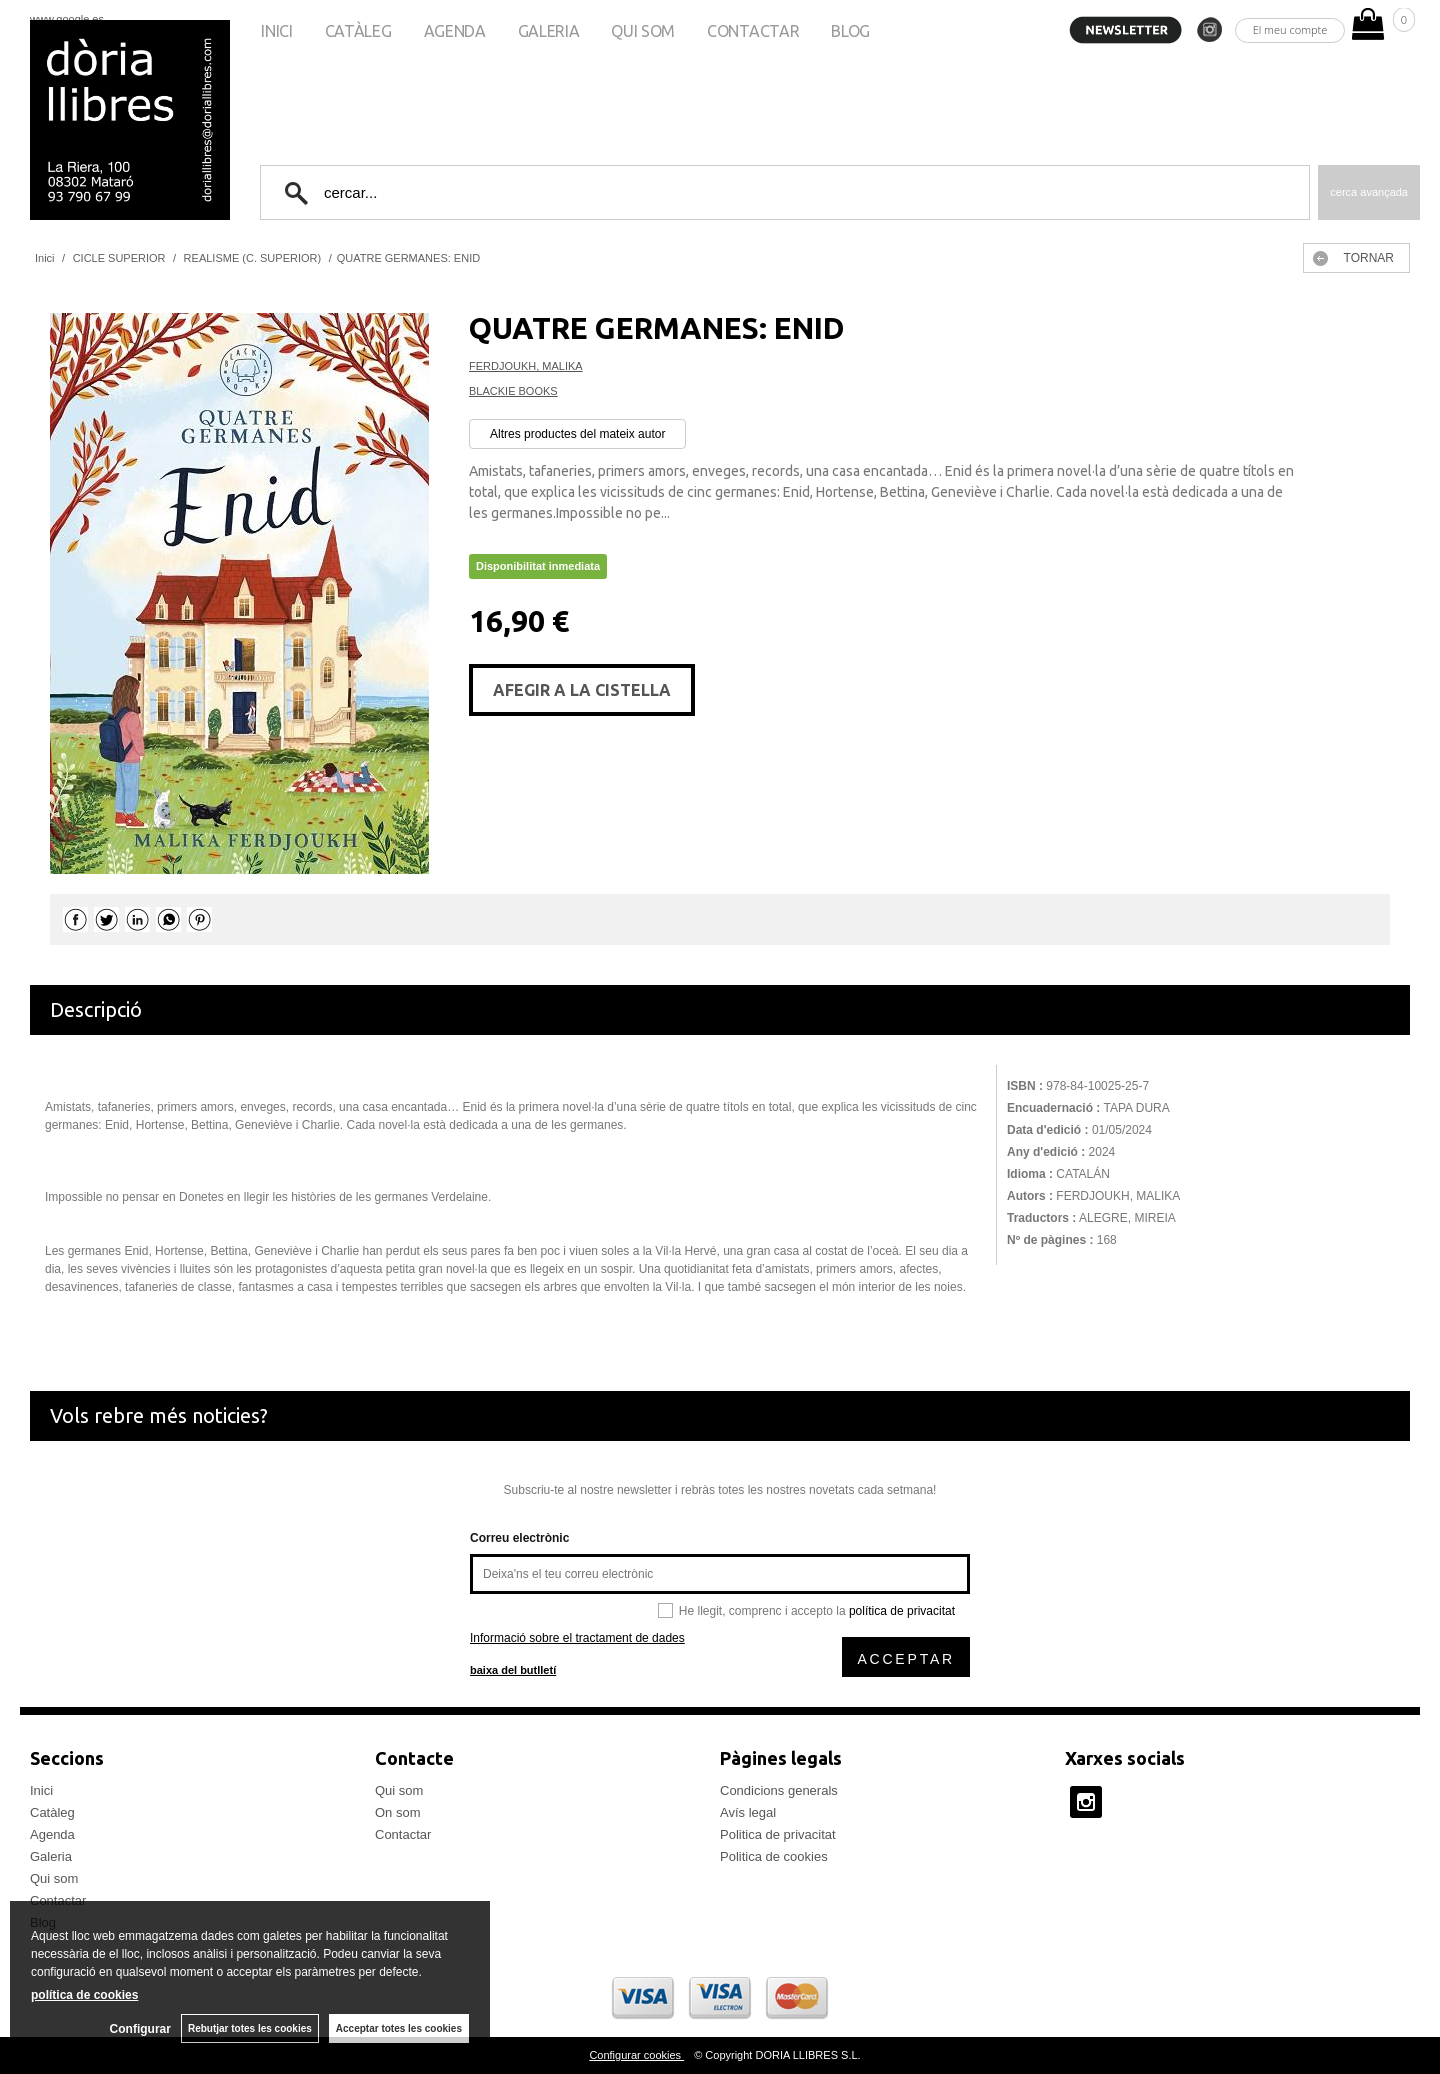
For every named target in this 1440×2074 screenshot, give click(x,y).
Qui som (643, 31)
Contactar (753, 31)
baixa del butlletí (513, 1670)
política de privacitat (902, 1611)
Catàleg (358, 31)
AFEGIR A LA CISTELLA (582, 690)
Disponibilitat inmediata (538, 566)
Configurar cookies (636, 2055)
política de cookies (84, 1995)
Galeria (549, 31)
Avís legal (748, 1812)
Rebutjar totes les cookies (250, 2028)
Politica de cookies (774, 1856)
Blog (850, 31)
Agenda (455, 31)
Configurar (140, 2029)
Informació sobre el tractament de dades (577, 1638)
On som (398, 1812)
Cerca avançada (1369, 192)
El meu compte (1290, 29)
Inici (276, 31)
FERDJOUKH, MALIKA (526, 366)
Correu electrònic (519, 1538)
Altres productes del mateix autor (577, 434)
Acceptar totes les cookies (399, 2028)
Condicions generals (779, 1790)
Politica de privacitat (778, 1834)
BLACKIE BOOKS (513, 391)
